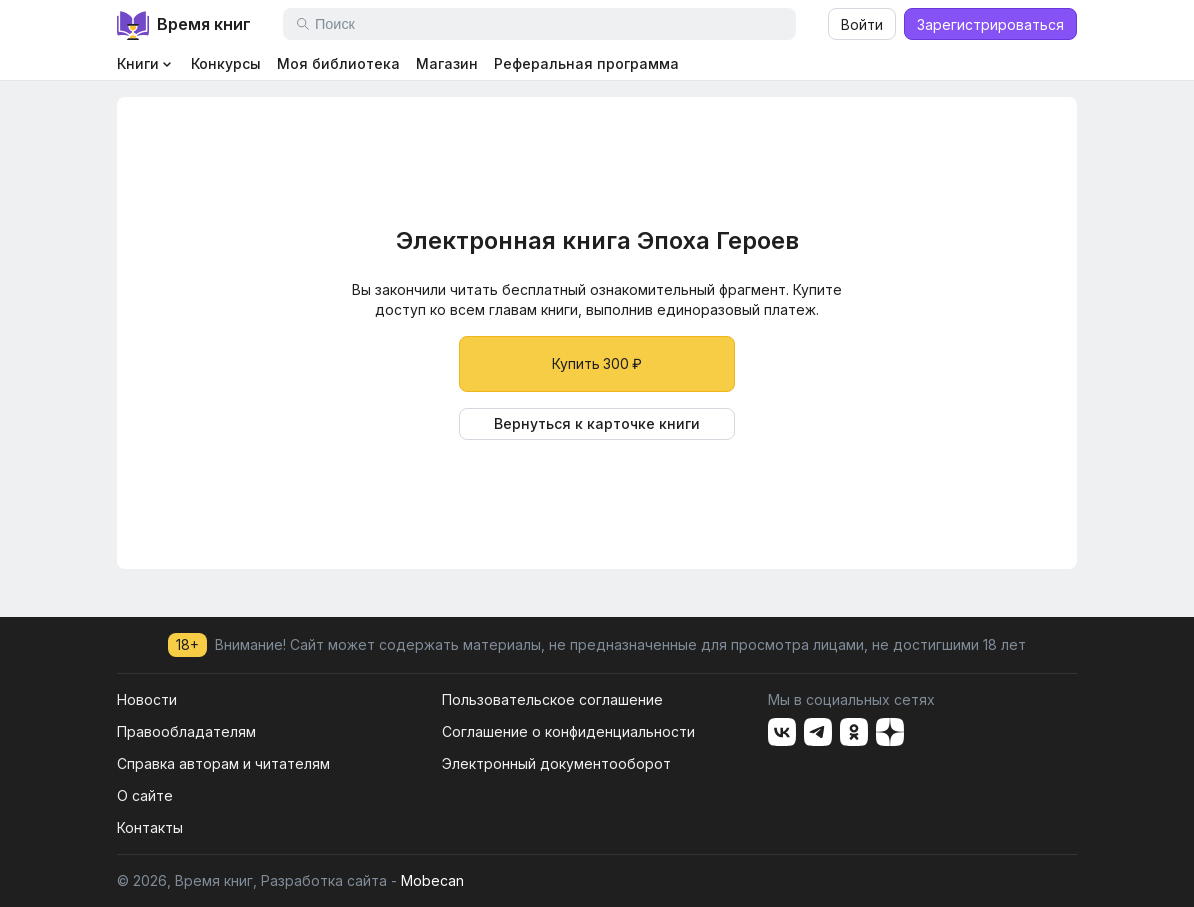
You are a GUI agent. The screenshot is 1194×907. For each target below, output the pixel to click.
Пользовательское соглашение (552, 699)
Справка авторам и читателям (223, 763)
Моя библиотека (338, 63)
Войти (862, 24)
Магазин (447, 63)
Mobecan (432, 880)
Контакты (150, 827)
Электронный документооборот (556, 763)
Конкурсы (226, 63)
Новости (147, 699)
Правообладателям (186, 731)
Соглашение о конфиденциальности (568, 731)
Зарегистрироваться (990, 24)
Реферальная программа (586, 63)
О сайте (145, 795)
